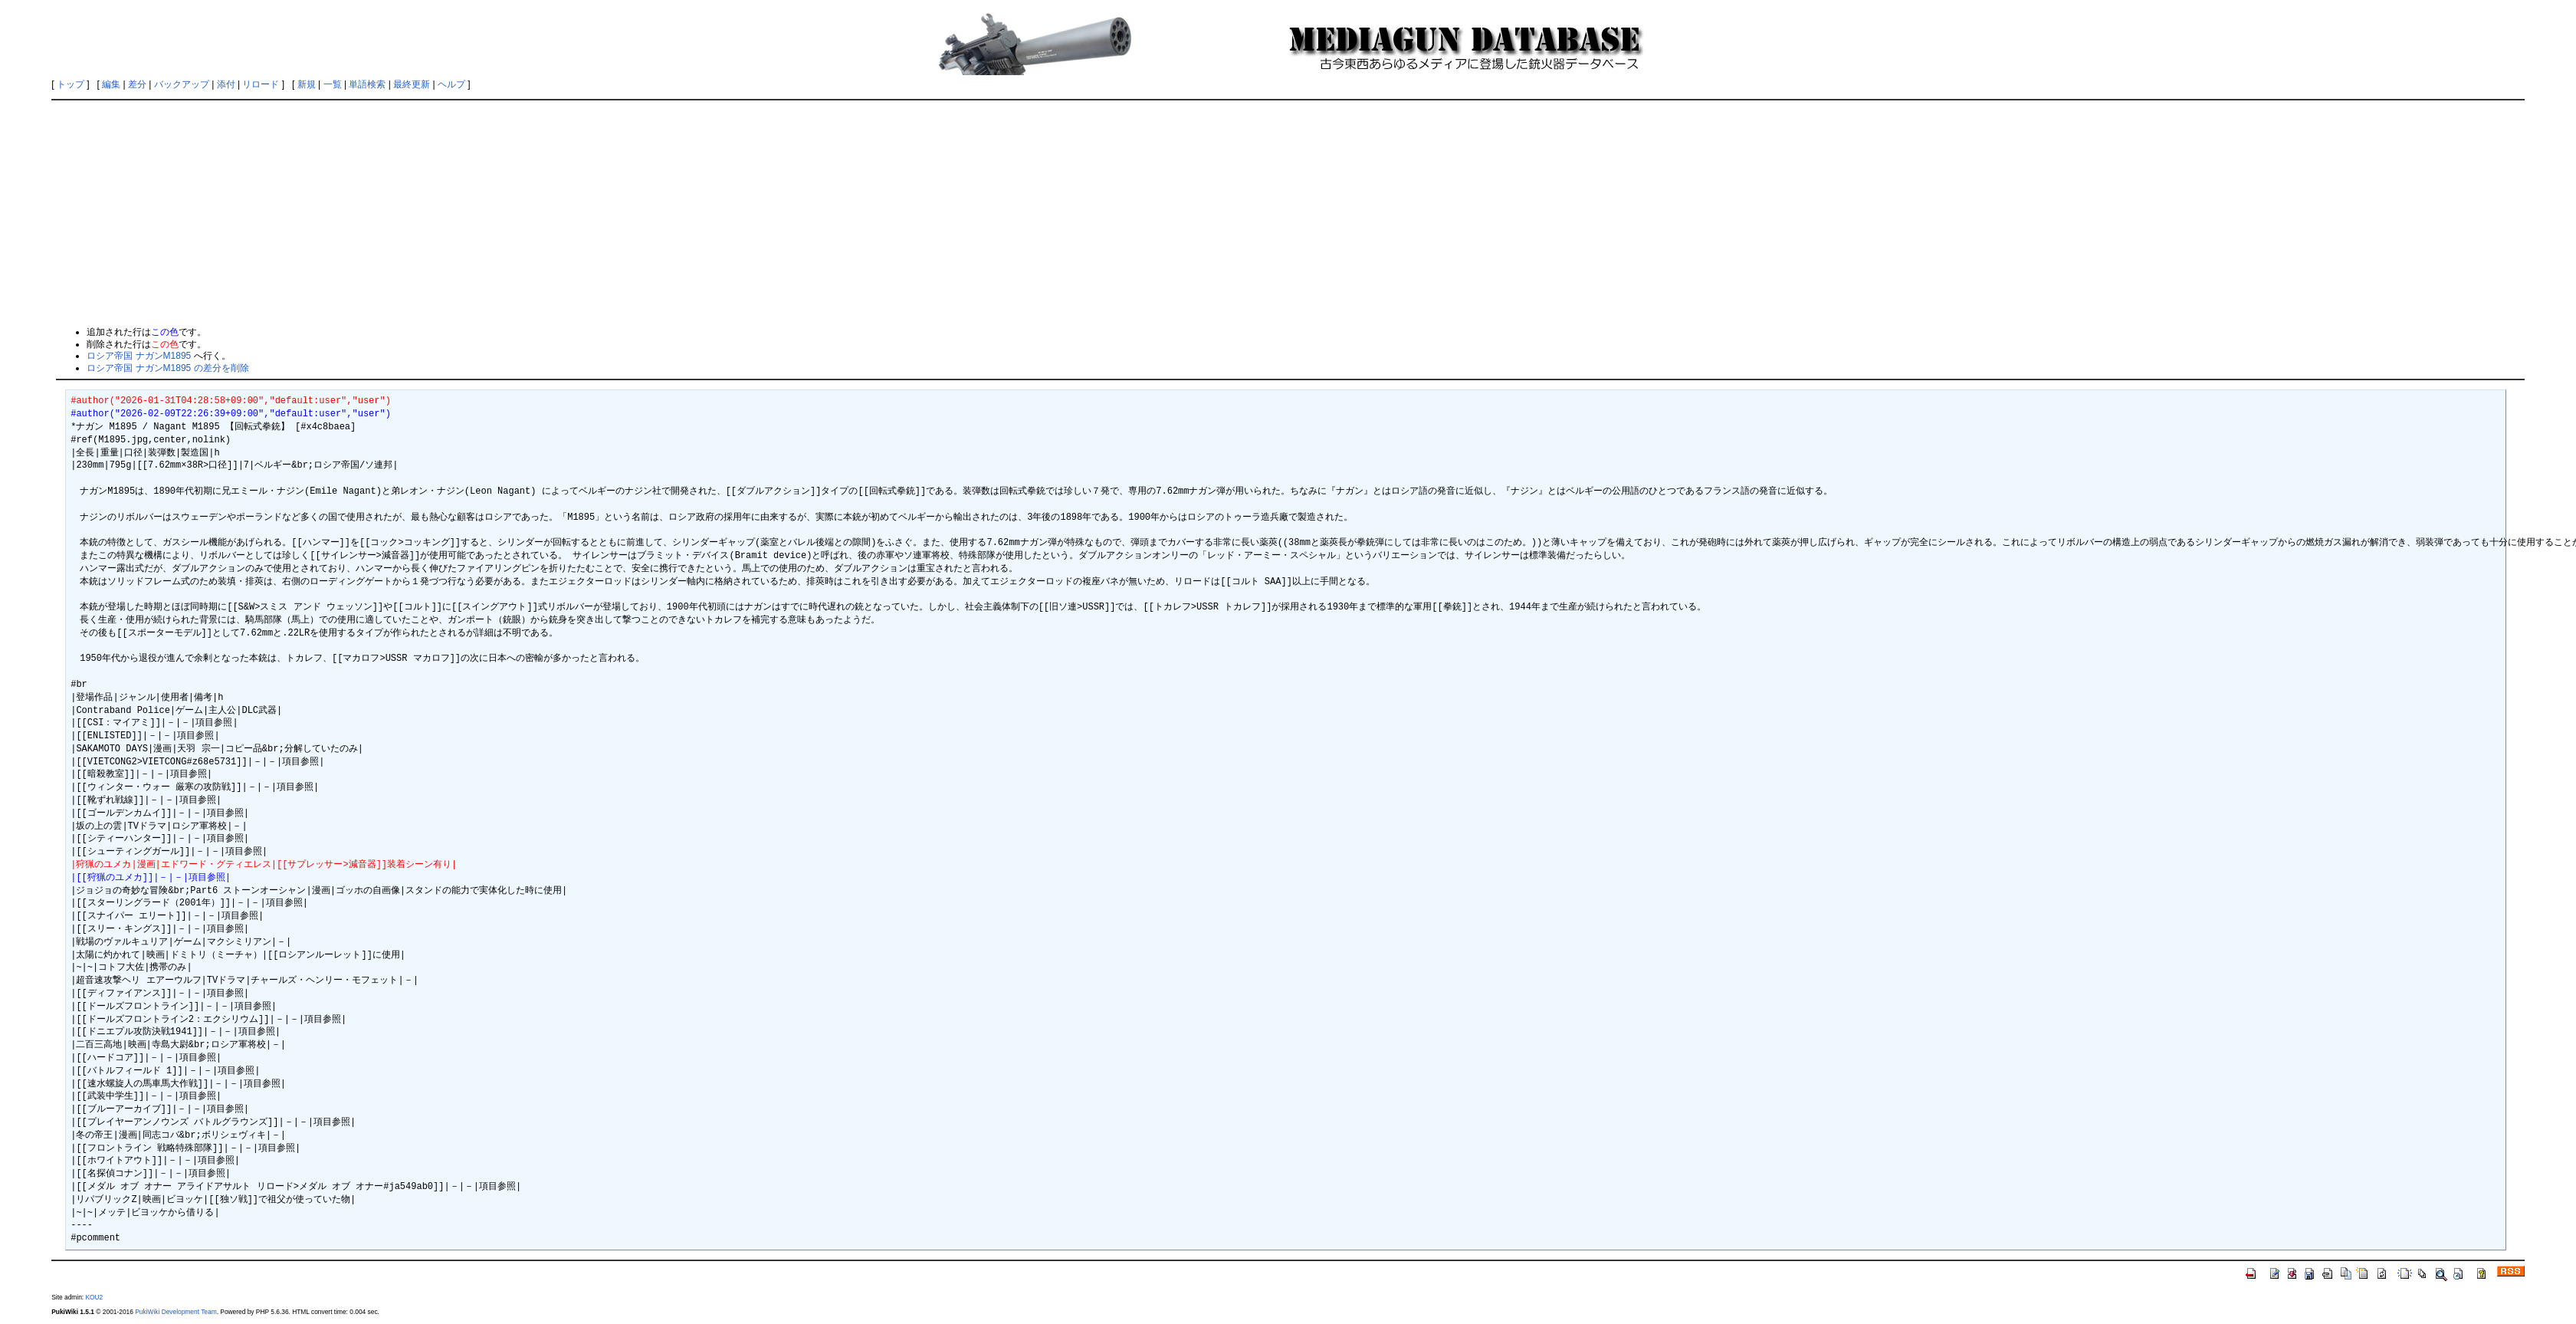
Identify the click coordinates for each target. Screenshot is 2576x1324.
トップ (70, 84)
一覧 (332, 84)
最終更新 (411, 84)
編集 (111, 84)
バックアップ (181, 84)
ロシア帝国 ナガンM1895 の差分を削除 (167, 368)
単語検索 (367, 84)
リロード (260, 84)
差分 (137, 84)
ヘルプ (451, 84)
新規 (306, 84)
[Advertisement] (1288, 212)
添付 (226, 84)
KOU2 (94, 1297)
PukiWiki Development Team (175, 1312)
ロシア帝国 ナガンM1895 (139, 355)
